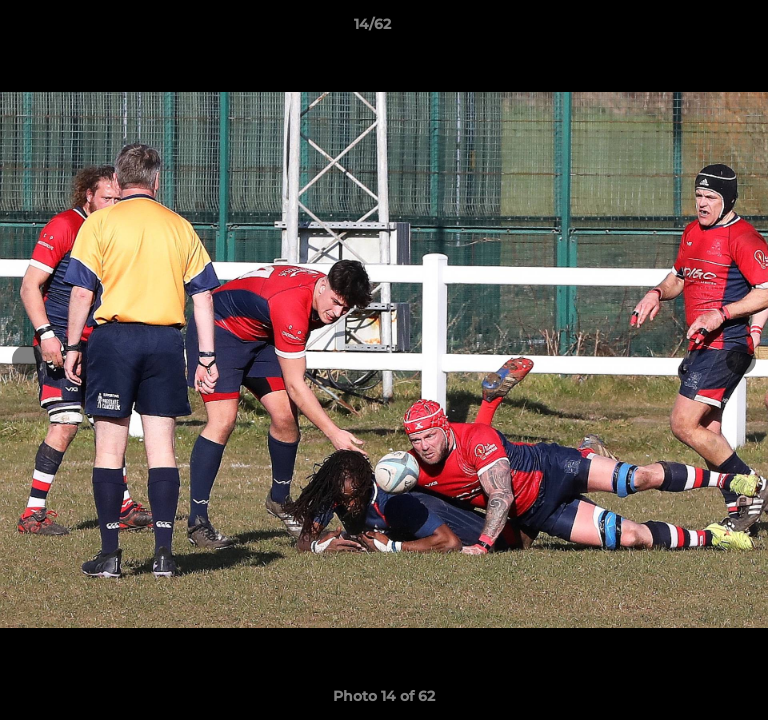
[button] (696, 29)
